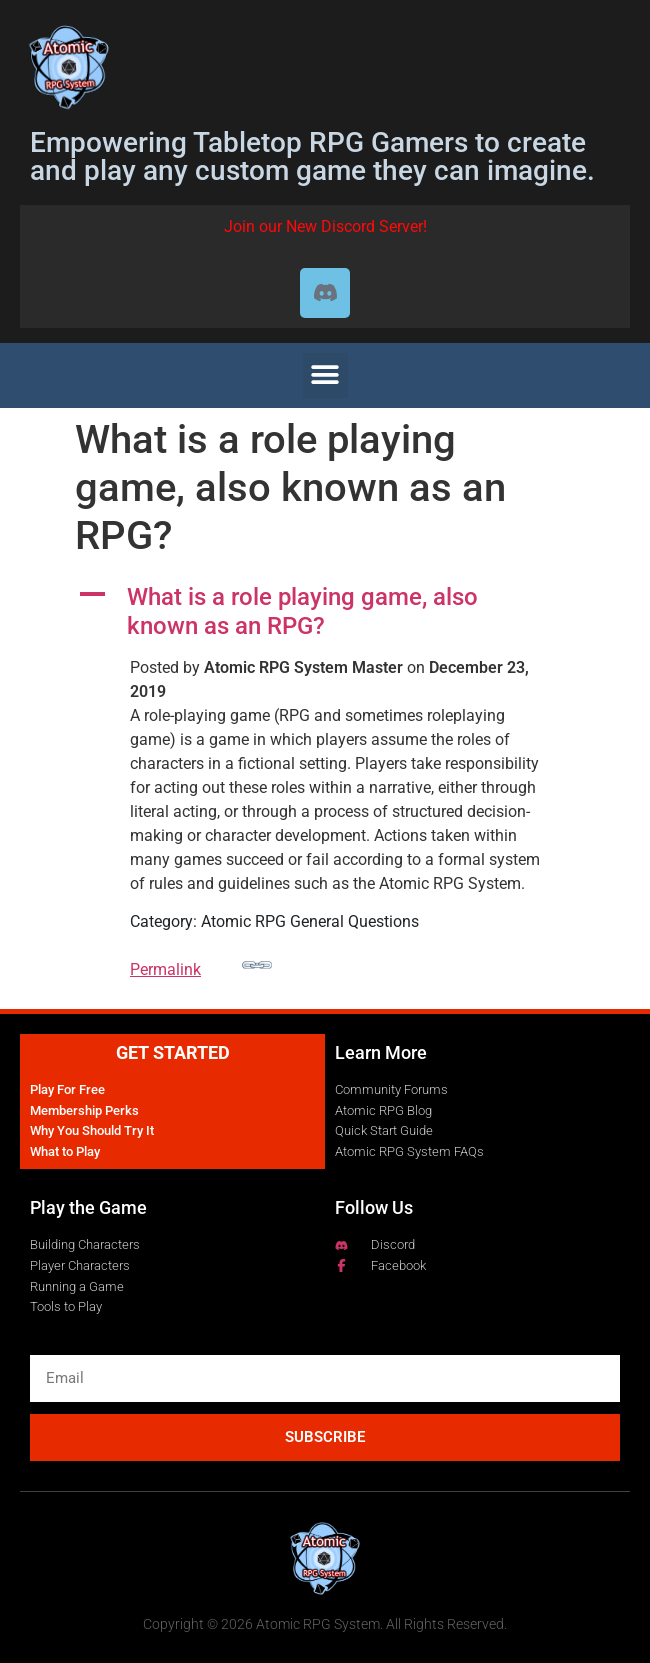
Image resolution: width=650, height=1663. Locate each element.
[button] (325, 375)
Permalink (201, 964)
